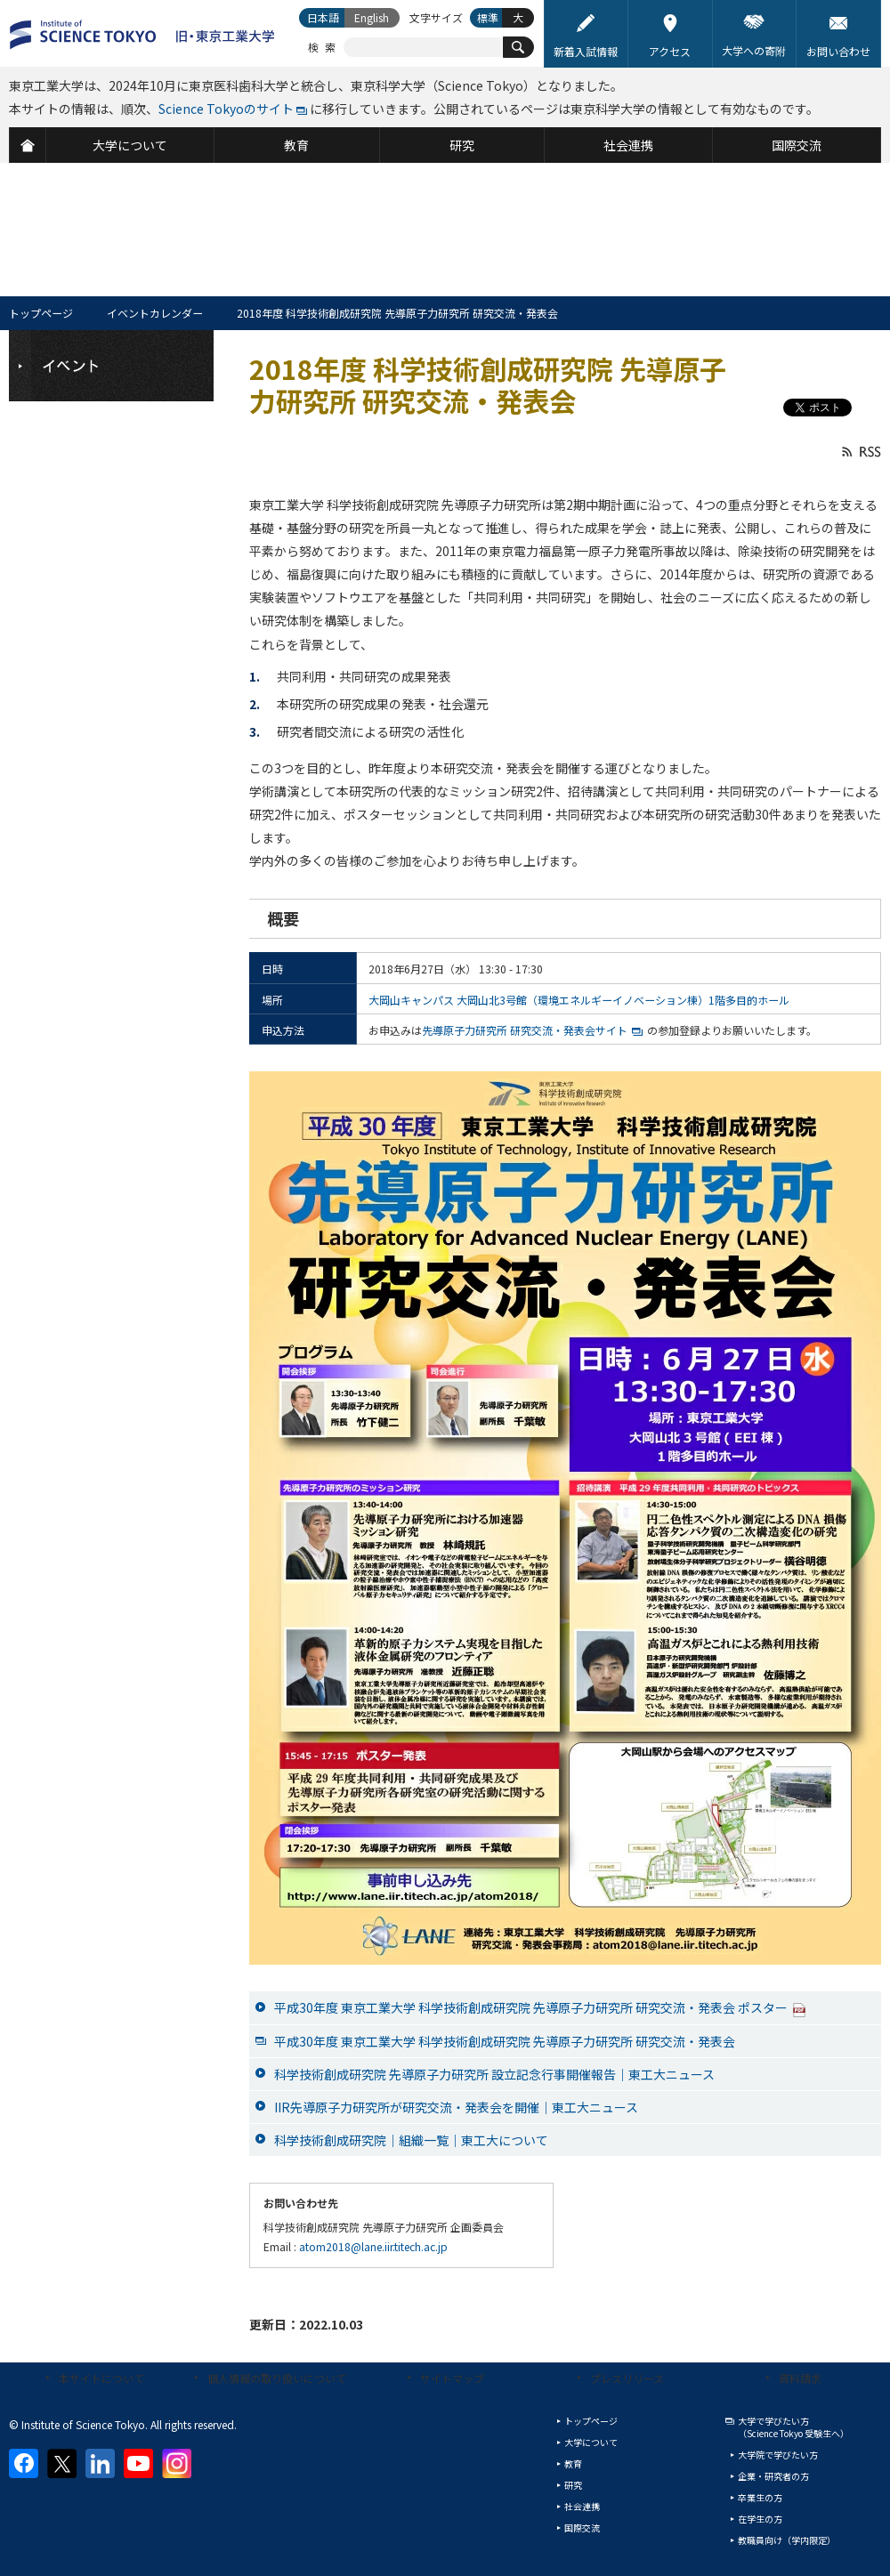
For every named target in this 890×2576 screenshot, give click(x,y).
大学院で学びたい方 (778, 2454)
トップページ (41, 312)
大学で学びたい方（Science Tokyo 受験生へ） (793, 2427)
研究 (573, 2484)
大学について (591, 2442)
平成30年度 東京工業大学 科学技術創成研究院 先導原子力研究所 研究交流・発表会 (504, 2041)
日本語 (323, 17)
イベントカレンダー (155, 312)
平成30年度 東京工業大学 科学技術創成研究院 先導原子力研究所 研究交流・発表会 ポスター (540, 2007)
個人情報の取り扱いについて (276, 2378)
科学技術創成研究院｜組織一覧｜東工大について (411, 2140)
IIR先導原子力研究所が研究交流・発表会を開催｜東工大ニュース (456, 2107)
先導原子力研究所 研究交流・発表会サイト (524, 1030)
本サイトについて (101, 2378)
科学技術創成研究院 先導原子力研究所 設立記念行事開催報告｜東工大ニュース (494, 2074)
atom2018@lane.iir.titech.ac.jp (373, 2246)
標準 (487, 17)
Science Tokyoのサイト (226, 108)
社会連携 (582, 2506)
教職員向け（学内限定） (787, 2540)
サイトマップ (452, 2378)
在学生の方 (760, 2518)
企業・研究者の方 (773, 2476)
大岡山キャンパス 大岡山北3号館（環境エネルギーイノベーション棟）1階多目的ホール (578, 999)
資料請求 (800, 2378)
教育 (573, 2463)
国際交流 (582, 2527)
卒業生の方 (760, 2497)
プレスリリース (627, 2378)
